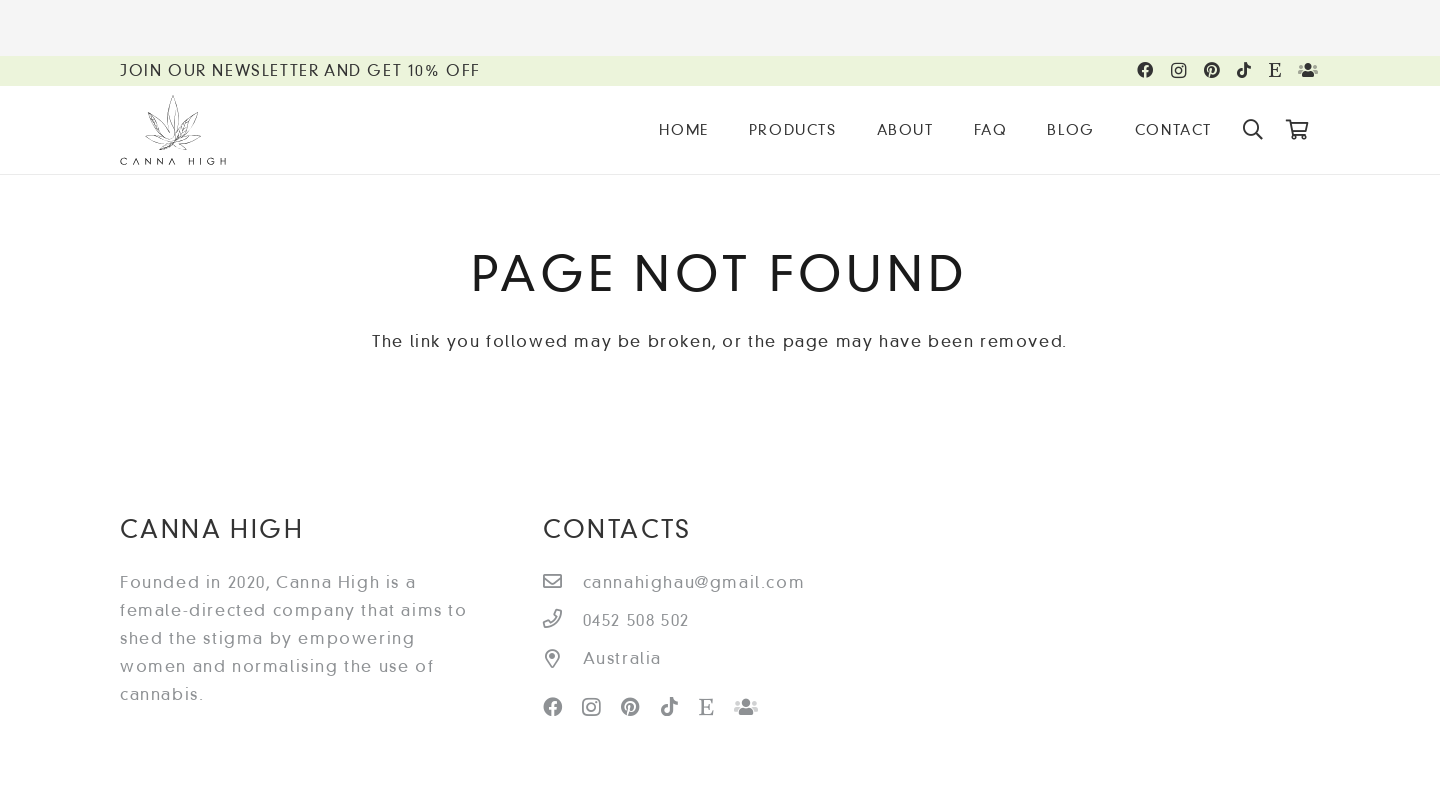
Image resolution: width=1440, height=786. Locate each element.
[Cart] (1298, 130)
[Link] (173, 130)
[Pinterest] (1213, 70)
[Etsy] (1276, 70)
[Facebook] (1146, 70)
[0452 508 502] (563, 621)
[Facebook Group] (1309, 70)
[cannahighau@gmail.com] (563, 583)
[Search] (1254, 130)
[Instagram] (1179, 71)
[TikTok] (1245, 70)
